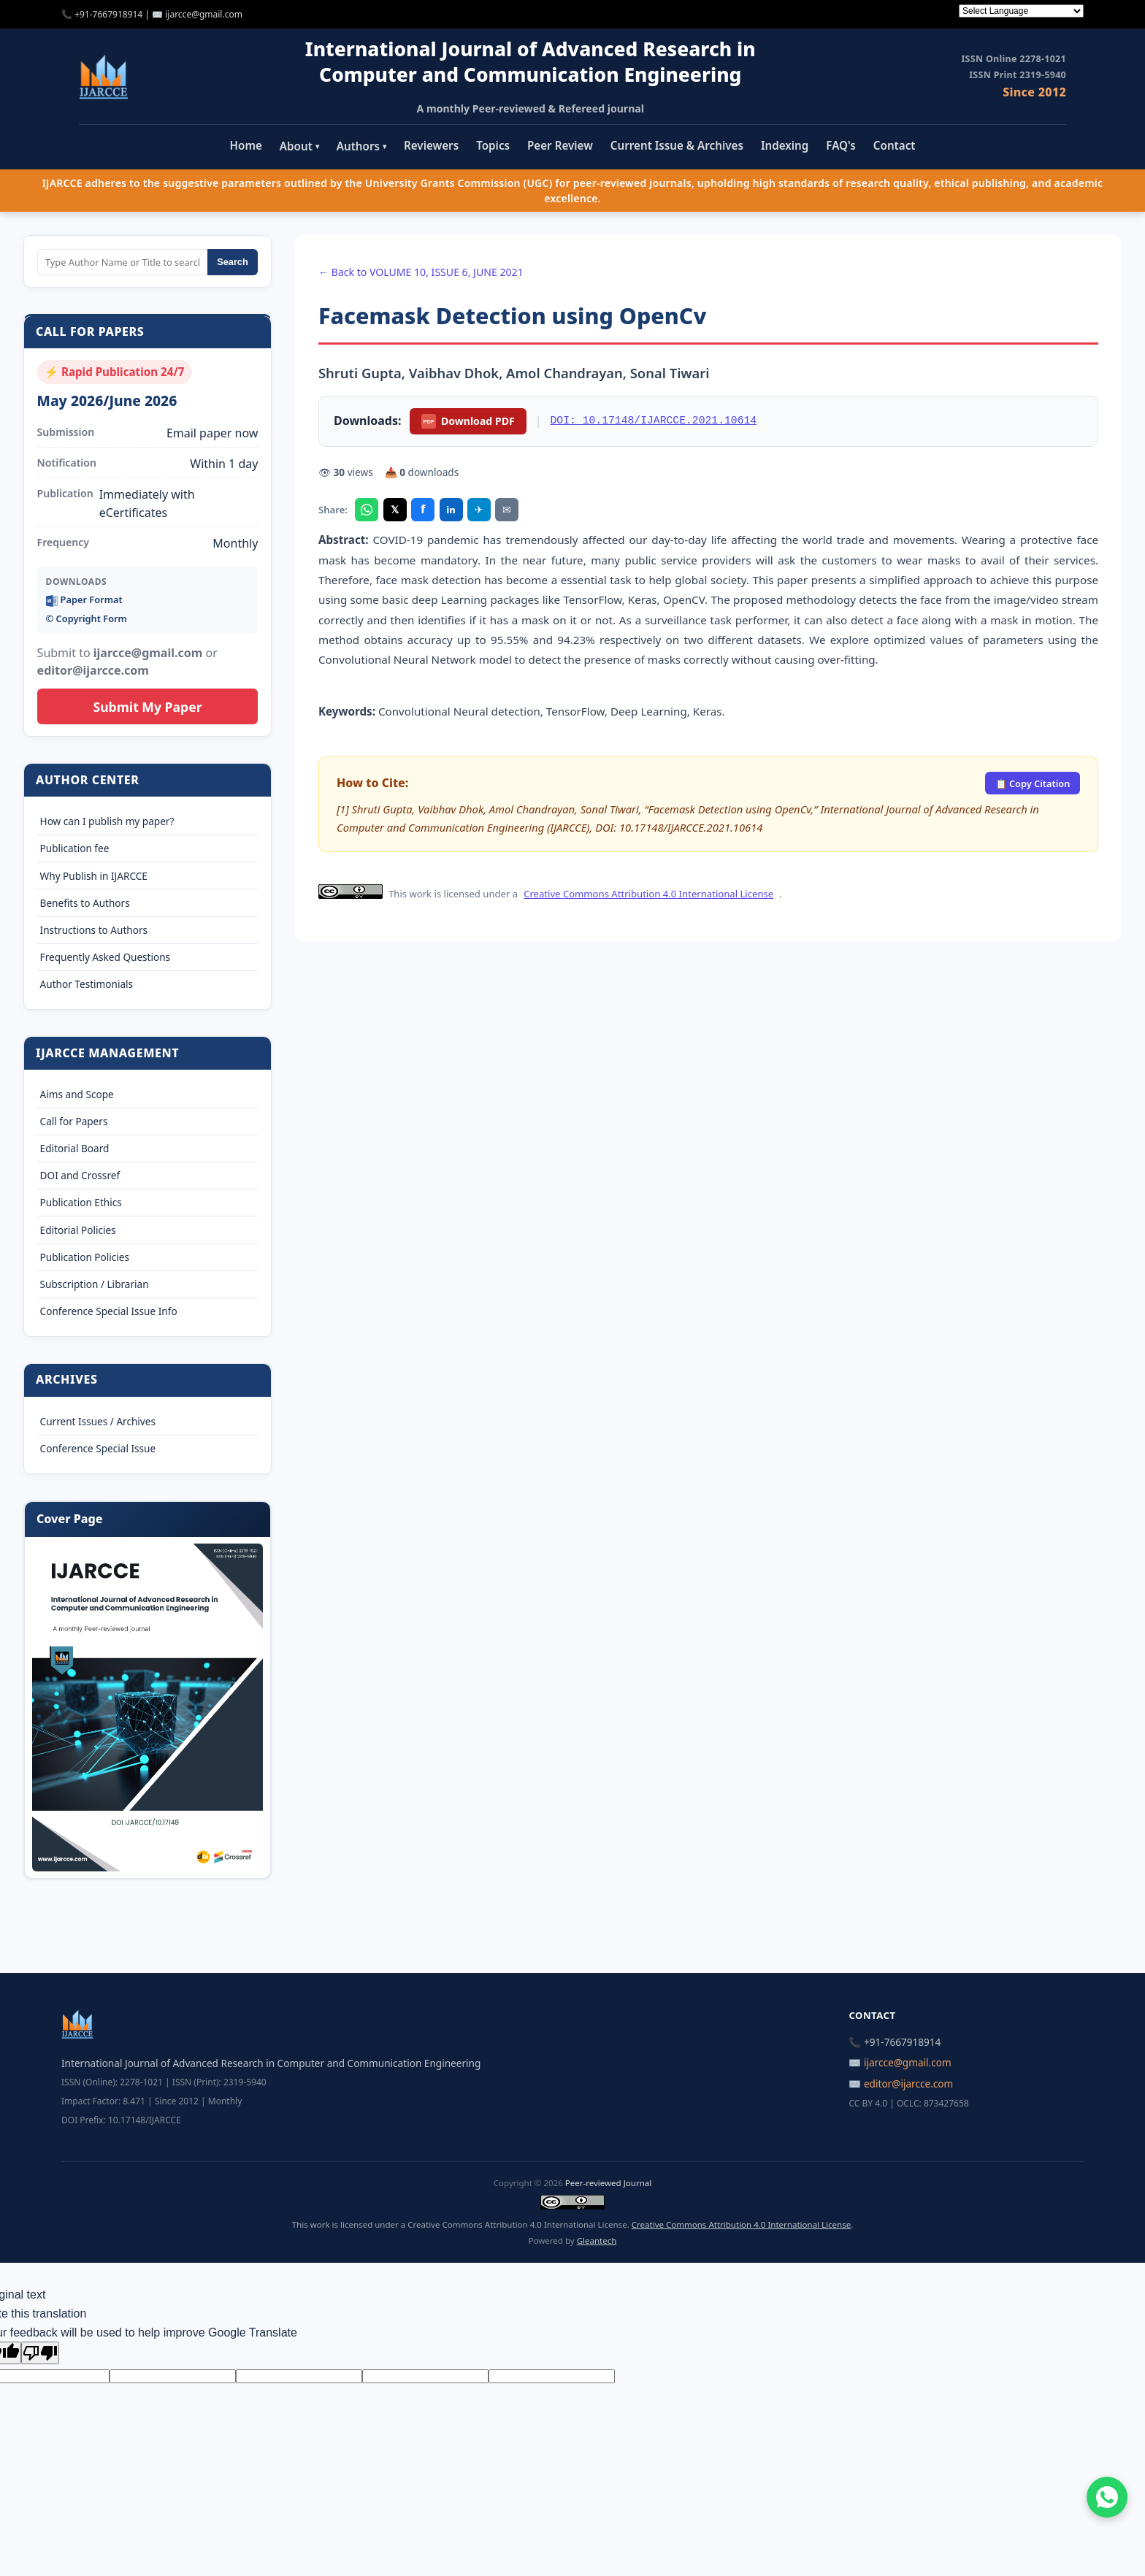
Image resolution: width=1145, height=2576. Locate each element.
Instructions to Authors (94, 930)
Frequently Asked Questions (105, 957)
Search (232, 261)
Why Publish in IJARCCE (94, 876)
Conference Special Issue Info (108, 1311)
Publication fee (75, 848)
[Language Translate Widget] (1021, 11)
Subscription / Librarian (94, 1284)
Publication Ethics (81, 1202)
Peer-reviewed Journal (608, 2182)
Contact (894, 145)
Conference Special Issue (98, 1448)
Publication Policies (84, 1257)
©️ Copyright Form (86, 618)
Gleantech (597, 2240)
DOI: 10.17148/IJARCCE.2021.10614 (654, 420)
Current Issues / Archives (98, 1421)
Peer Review (560, 145)
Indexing (784, 145)
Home (246, 145)
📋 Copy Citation (1033, 783)
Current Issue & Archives (676, 145)
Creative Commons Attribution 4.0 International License (648, 893)
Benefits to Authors (85, 903)
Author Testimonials (86, 984)
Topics (493, 145)
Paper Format (84, 600)
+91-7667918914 (108, 14)
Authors (361, 146)
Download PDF (467, 421)
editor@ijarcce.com (908, 2083)
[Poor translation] (40, 2353)
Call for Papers (74, 1121)
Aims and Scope (77, 1094)
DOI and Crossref (80, 1175)
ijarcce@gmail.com (203, 14)
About (299, 146)
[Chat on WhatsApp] (1107, 2497)
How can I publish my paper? (107, 821)
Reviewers (431, 145)
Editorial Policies (78, 1230)
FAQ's (841, 145)
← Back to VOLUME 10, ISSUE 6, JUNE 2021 (421, 272)
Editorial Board (75, 1148)
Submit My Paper (147, 707)
